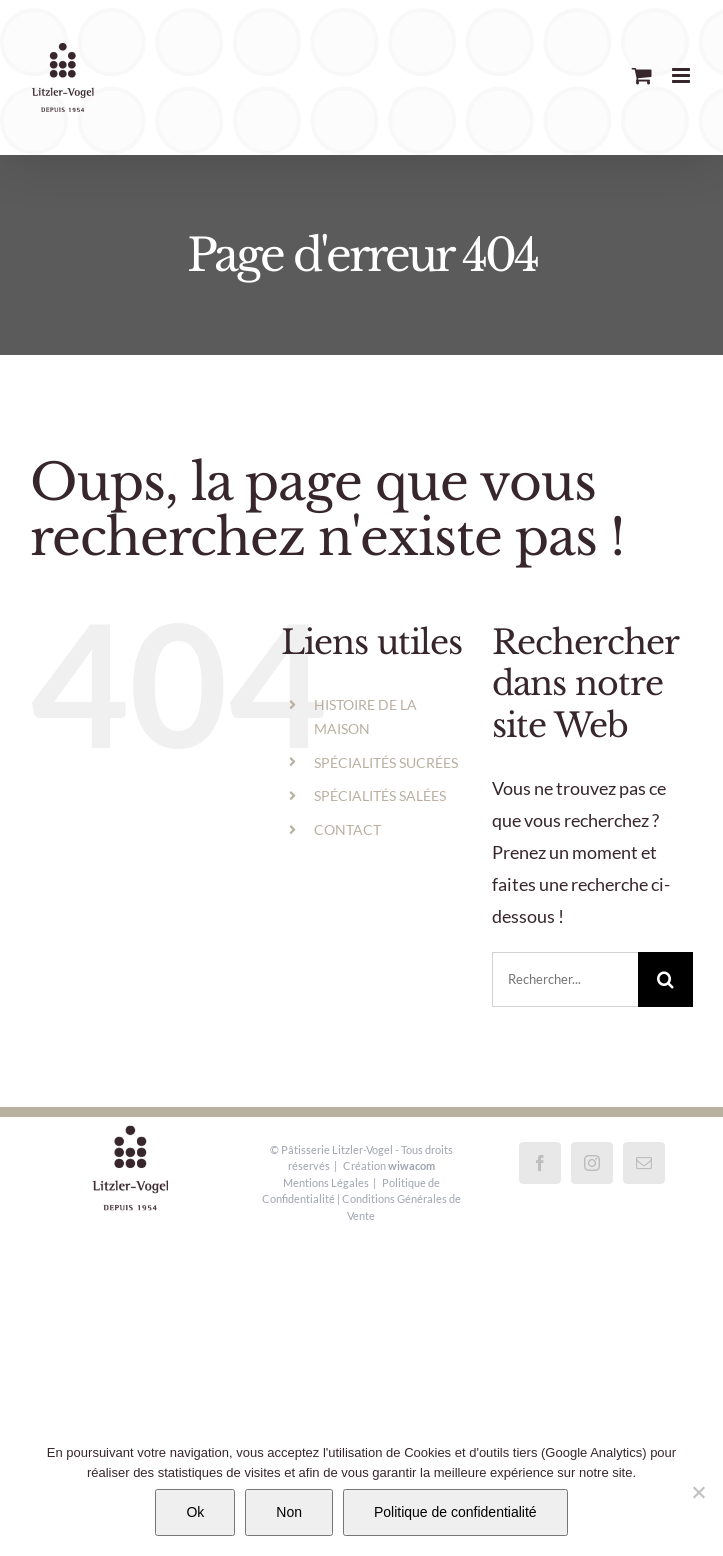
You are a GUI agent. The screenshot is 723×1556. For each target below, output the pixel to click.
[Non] (698, 1492)
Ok (195, 1512)
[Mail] (644, 1163)
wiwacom (411, 1165)
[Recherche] (665, 979)
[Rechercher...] (565, 979)
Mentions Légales (326, 1182)
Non (289, 1512)
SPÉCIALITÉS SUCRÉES (386, 762)
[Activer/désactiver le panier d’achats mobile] (642, 75)
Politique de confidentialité (455, 1512)
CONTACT (347, 829)
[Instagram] (592, 1163)
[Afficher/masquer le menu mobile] (682, 75)
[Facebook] (540, 1163)
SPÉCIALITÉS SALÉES (380, 795)
